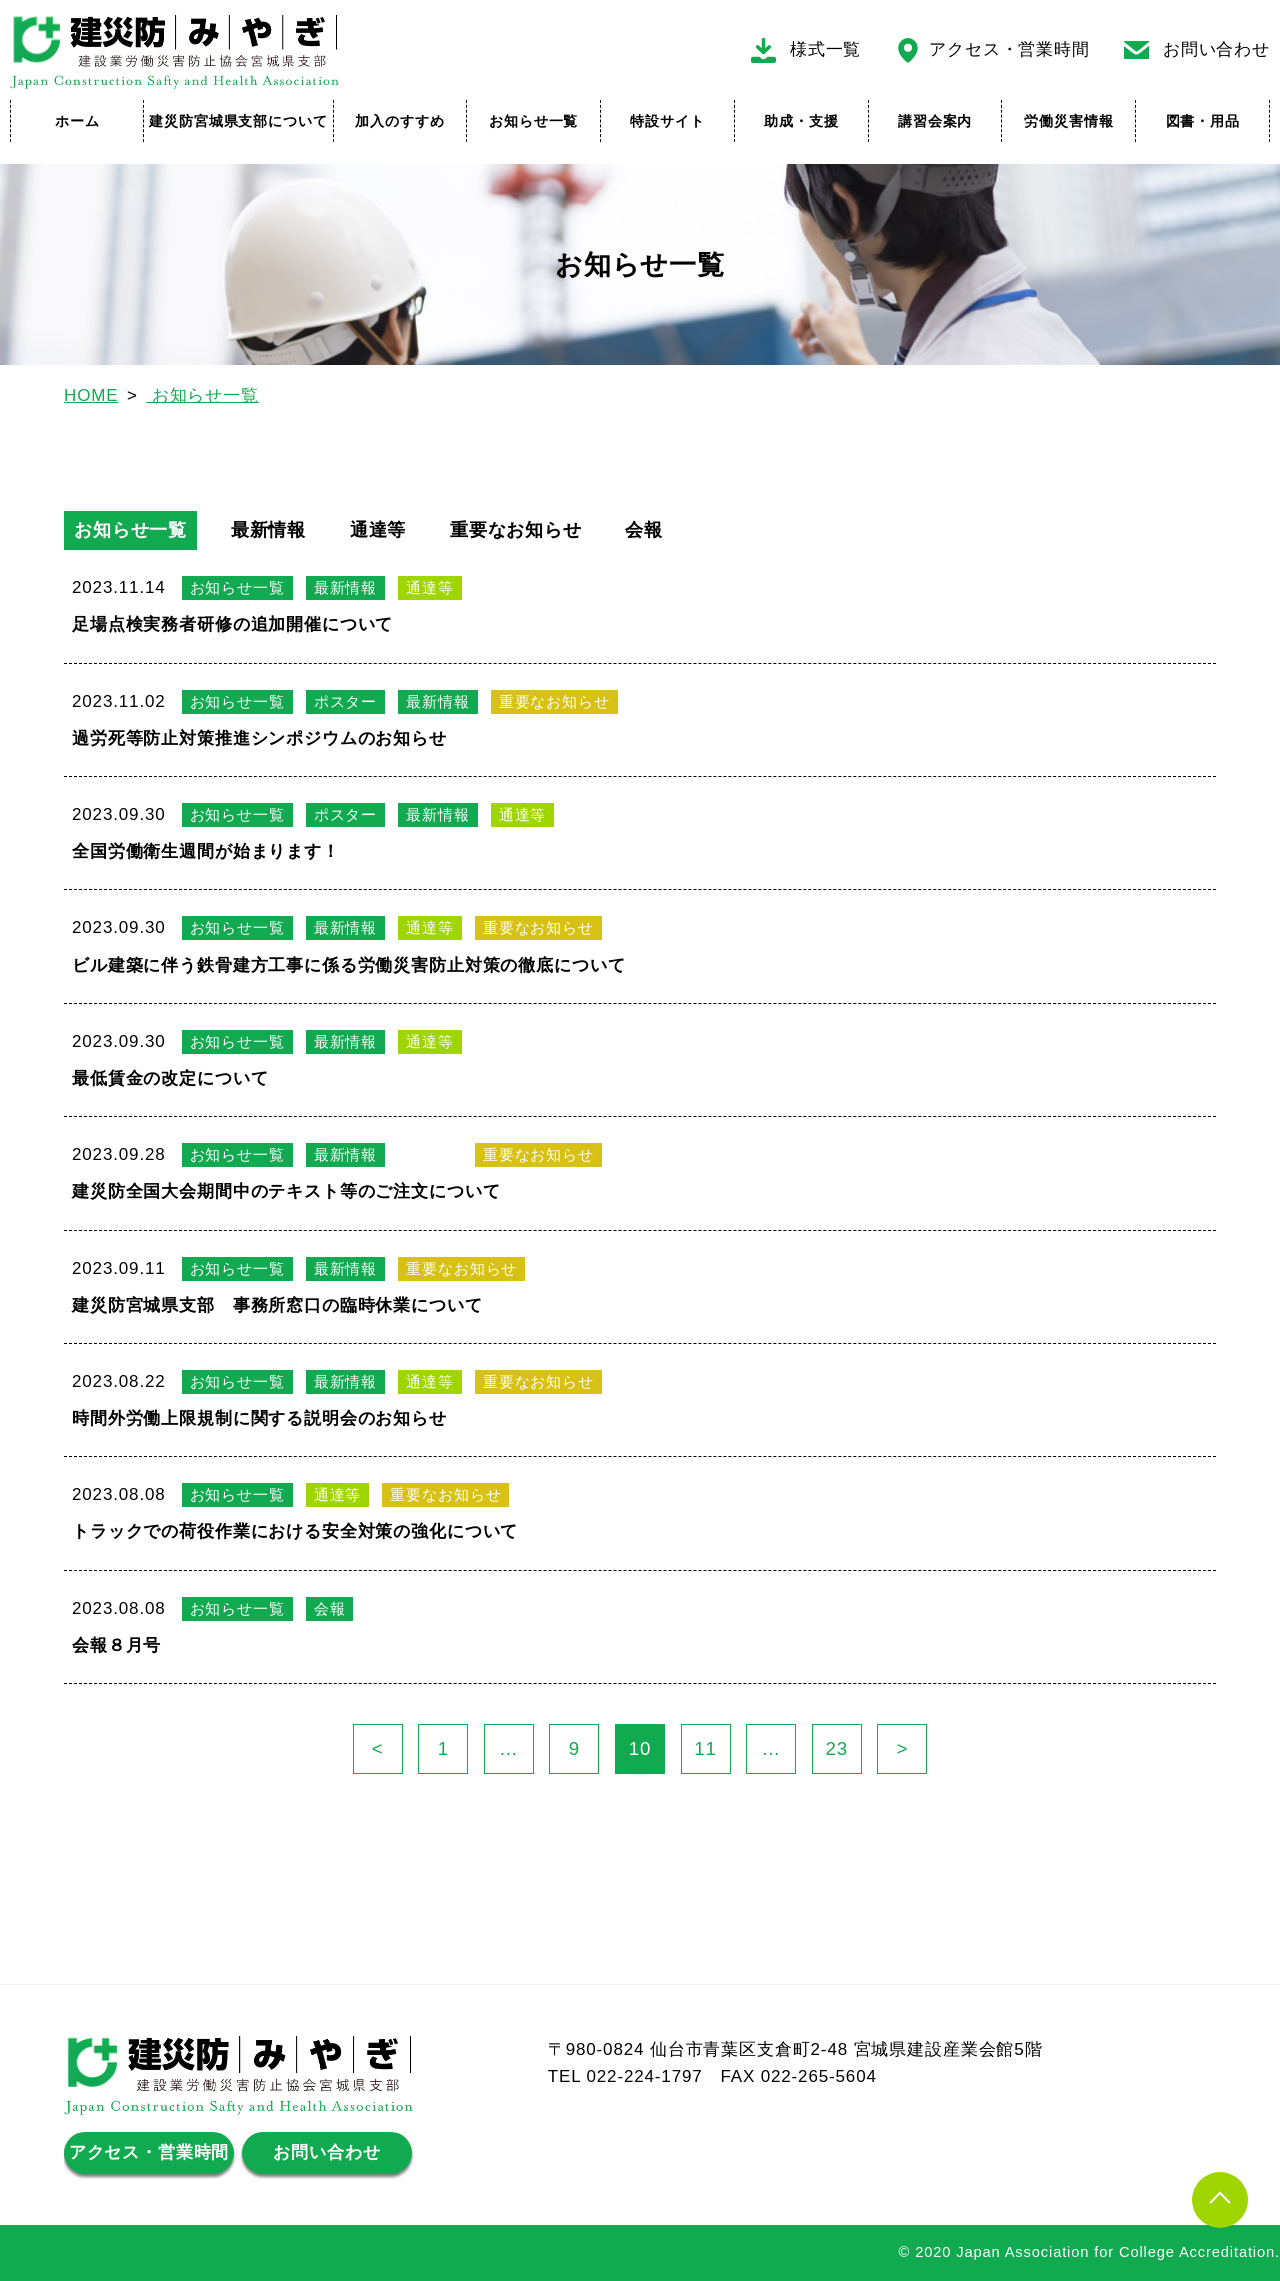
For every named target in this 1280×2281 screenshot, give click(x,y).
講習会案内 (935, 121)
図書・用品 (1203, 121)
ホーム (77, 121)
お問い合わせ (1216, 49)
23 (843, 1749)
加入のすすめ (399, 121)
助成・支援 (801, 121)
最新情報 (268, 530)
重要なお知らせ (516, 530)
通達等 (378, 530)
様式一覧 (825, 49)
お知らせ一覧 (533, 121)
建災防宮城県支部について (238, 121)
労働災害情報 (1068, 121)
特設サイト (667, 121)
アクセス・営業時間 (1009, 49)
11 (712, 1749)
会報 (644, 530)
